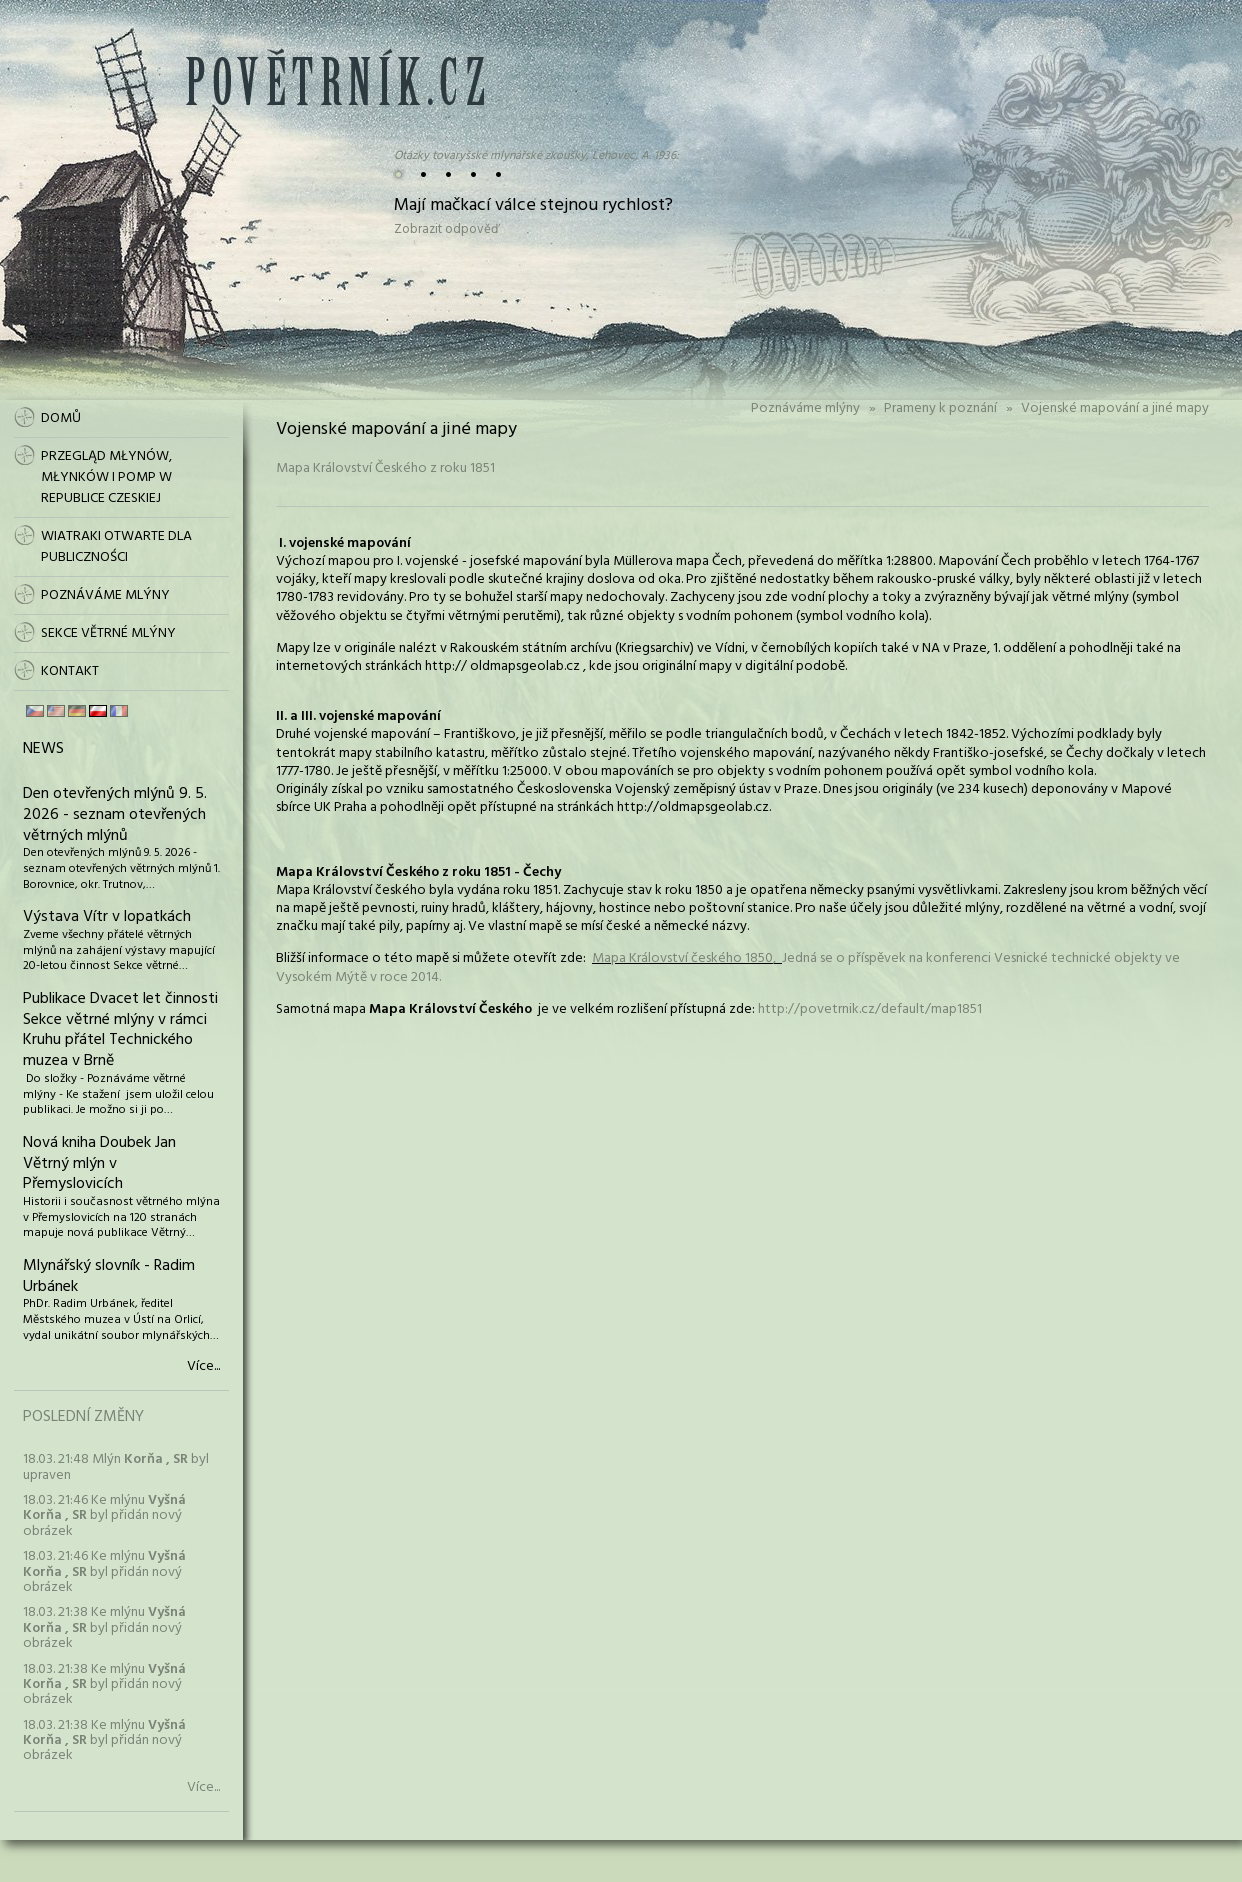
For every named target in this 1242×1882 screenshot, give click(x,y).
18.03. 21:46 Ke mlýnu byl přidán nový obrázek (104, 1516)
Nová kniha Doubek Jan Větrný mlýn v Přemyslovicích (99, 1164)
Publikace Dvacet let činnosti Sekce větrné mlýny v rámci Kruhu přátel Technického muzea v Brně (120, 1030)
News (43, 749)
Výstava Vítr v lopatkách (107, 917)
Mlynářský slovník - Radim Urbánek (109, 1276)
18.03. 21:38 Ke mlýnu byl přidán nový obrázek (104, 1628)
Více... (203, 1367)
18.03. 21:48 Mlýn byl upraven (116, 1467)
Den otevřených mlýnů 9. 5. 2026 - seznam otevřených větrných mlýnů (115, 815)
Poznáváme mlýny (805, 408)
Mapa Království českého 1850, (687, 958)
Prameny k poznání (940, 408)
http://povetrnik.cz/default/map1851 (870, 1009)
